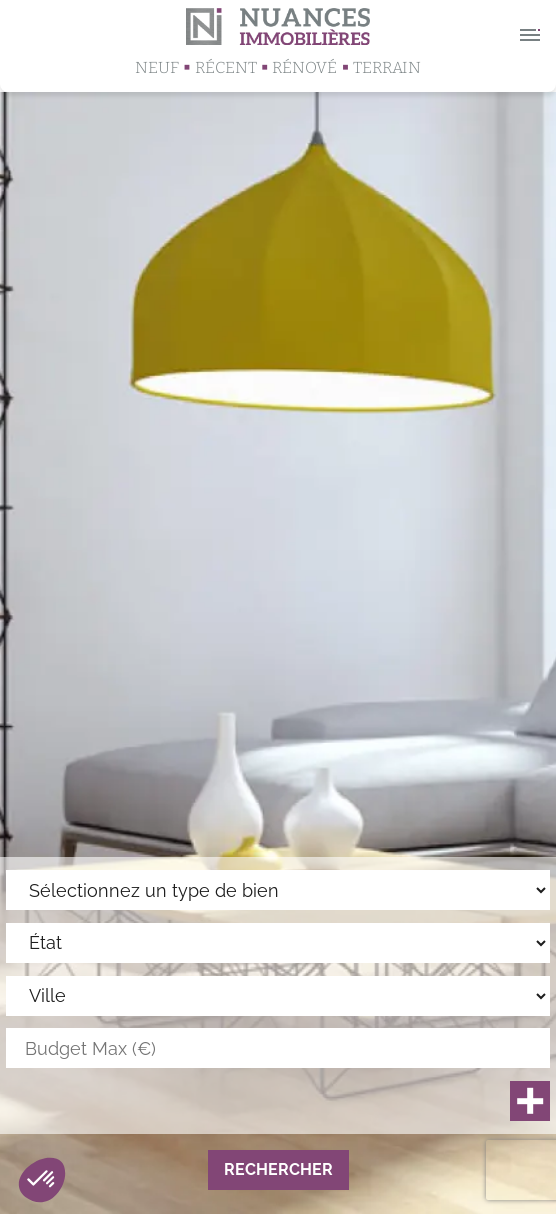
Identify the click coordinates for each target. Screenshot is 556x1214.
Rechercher (278, 1169)
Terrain (387, 67)
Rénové (304, 67)
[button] (42, 1180)
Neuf (157, 67)
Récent (226, 67)
